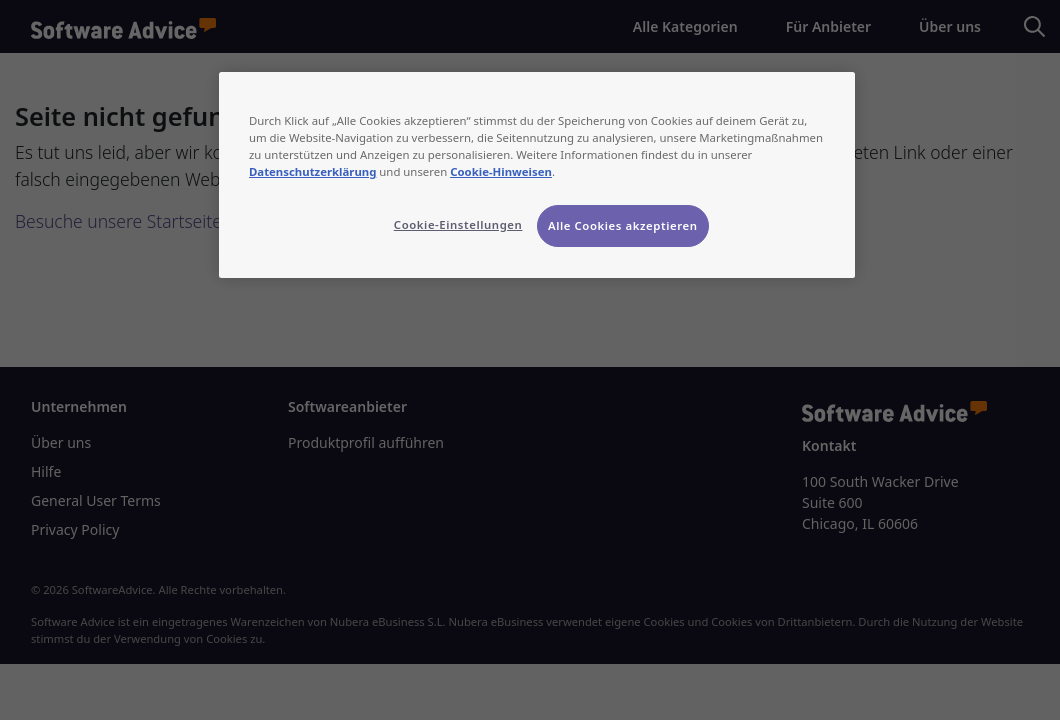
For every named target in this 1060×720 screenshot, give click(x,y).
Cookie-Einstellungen (458, 224)
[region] (537, 175)
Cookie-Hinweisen (501, 171)
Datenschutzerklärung (312, 171)
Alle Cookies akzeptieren (623, 225)
